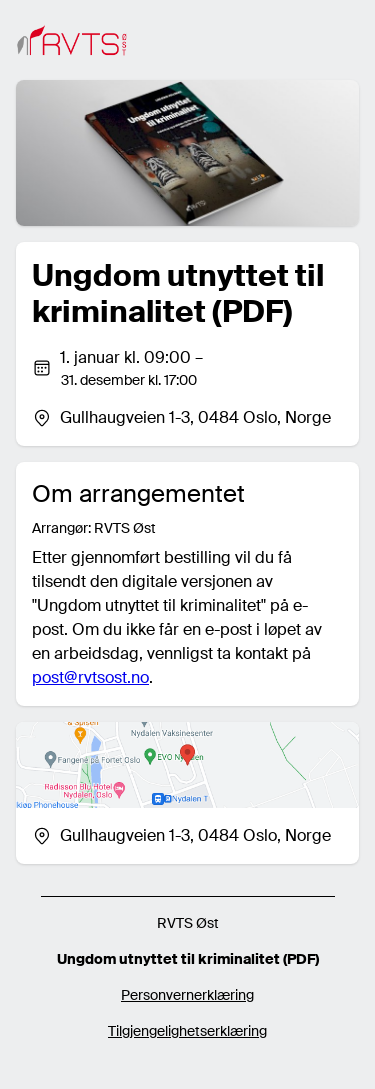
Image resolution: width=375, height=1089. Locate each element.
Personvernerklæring (187, 995)
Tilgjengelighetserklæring (187, 1031)
